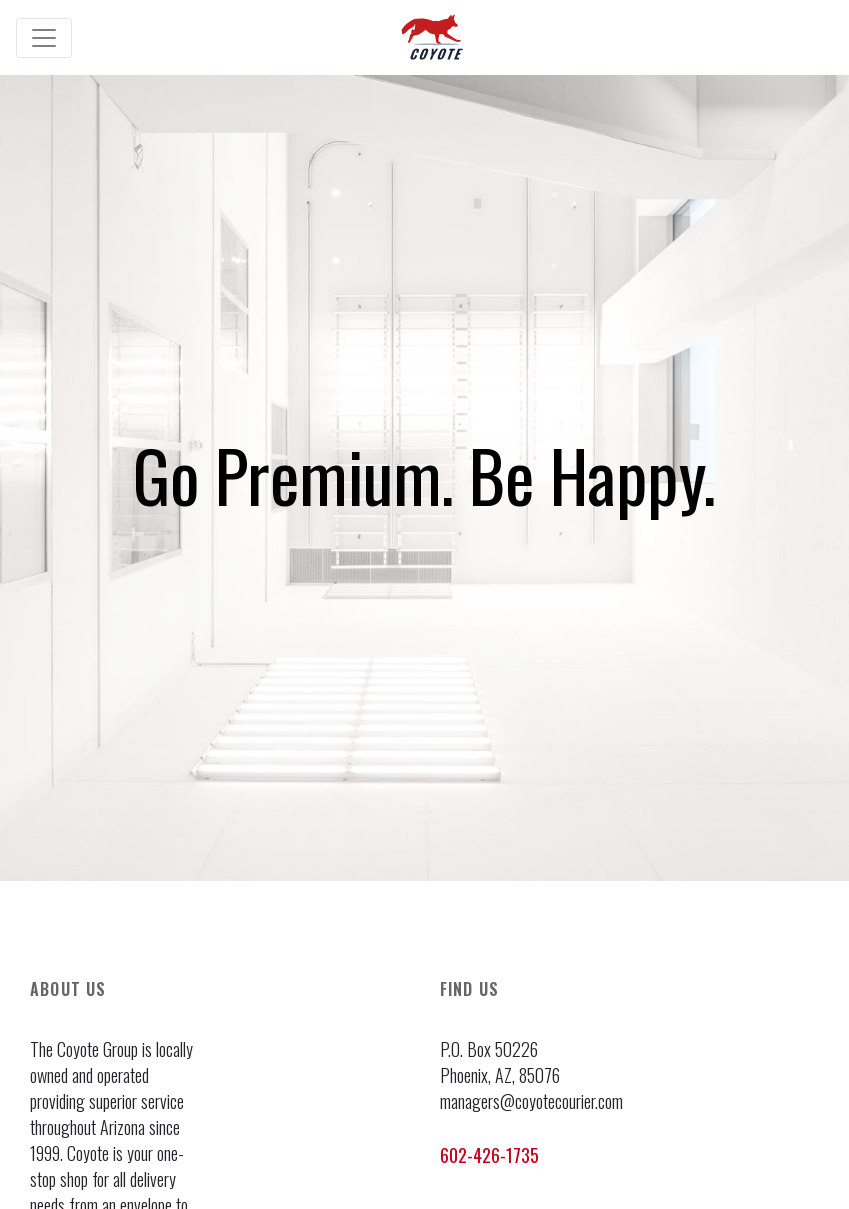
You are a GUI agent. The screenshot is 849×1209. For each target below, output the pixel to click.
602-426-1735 (489, 1155)
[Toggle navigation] (44, 38)
